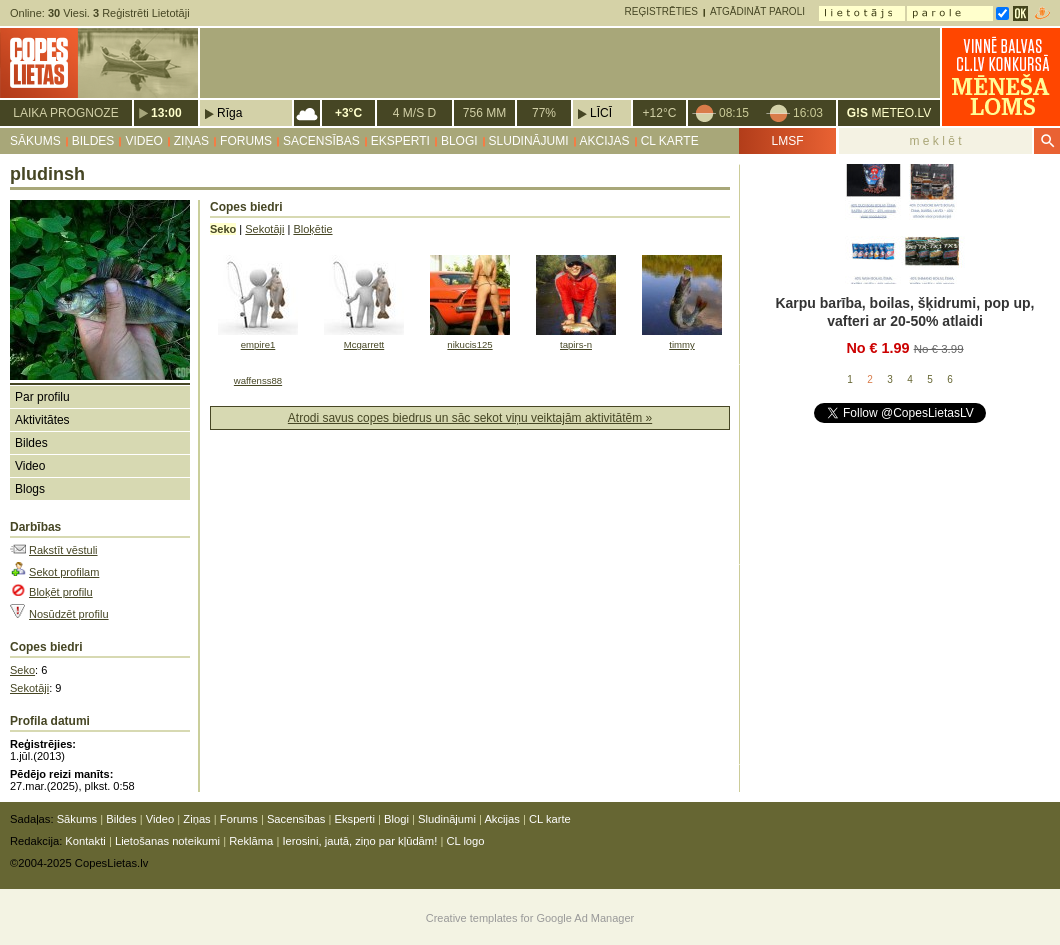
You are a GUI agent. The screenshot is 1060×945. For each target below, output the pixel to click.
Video (143, 141)
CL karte (670, 141)
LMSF (787, 141)
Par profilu (42, 397)
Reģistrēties (661, 11)
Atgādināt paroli (757, 11)
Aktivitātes (42, 420)
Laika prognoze (65, 113)
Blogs (30, 489)
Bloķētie (312, 229)
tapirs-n (576, 344)
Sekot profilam (64, 572)
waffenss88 (258, 380)
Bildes (93, 141)
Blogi (459, 141)
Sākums (35, 141)
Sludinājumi (529, 141)
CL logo (465, 841)
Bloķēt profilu (61, 592)
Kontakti (85, 841)
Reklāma (251, 841)
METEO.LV (889, 113)
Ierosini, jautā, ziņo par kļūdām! (359, 841)
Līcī (601, 113)
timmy (682, 344)
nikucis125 (469, 344)
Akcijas (605, 141)
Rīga (229, 113)
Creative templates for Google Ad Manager (530, 918)
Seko (22, 670)
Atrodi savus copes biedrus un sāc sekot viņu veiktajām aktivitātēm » (470, 418)
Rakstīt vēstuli (63, 550)
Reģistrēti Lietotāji (141, 13)
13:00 (166, 113)
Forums (246, 141)
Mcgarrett (364, 344)
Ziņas (191, 141)
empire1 (258, 344)
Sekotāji (29, 688)
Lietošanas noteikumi (167, 841)
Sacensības (321, 141)
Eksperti (400, 141)
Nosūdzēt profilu (69, 614)
